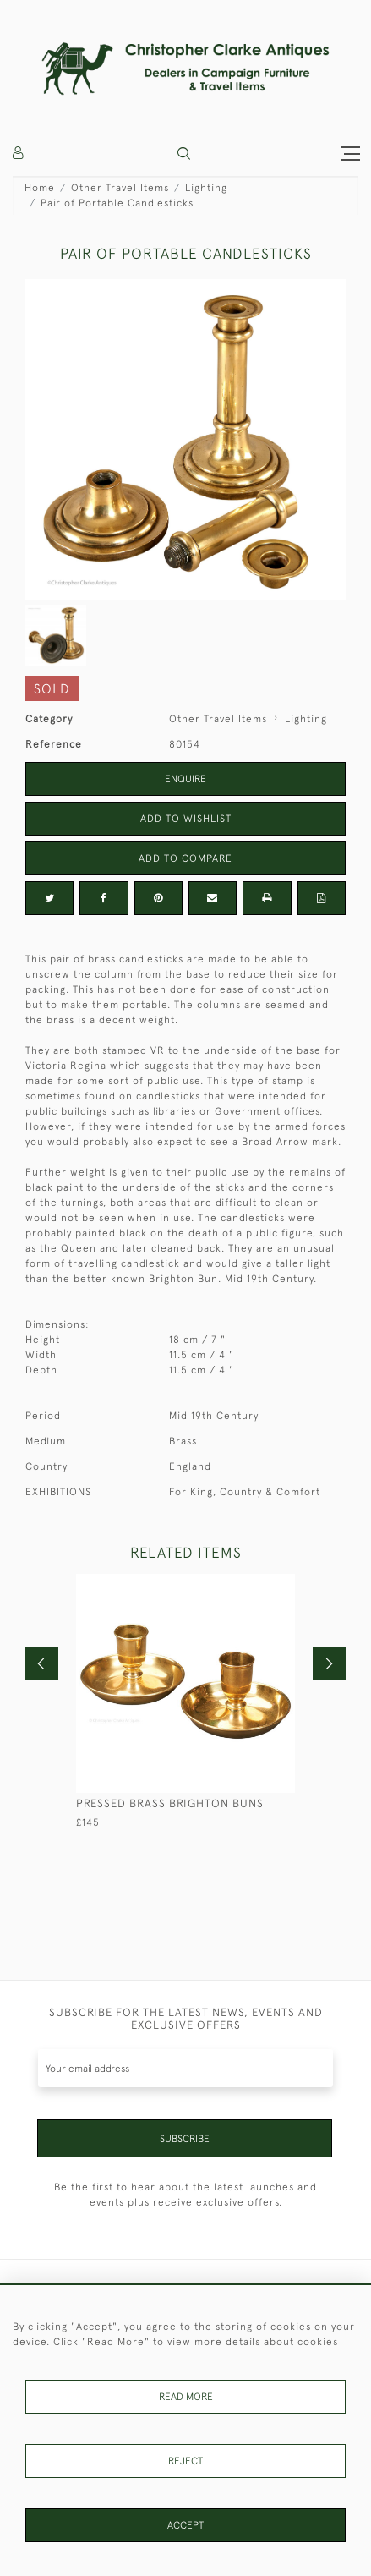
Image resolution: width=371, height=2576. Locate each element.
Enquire (185, 779)
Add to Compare (185, 858)
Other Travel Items (120, 188)
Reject (185, 2461)
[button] (184, 153)
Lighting (206, 188)
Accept (185, 2525)
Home (40, 188)
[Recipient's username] (185, 2068)
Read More (186, 2397)
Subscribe (185, 2139)
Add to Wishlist (186, 819)
